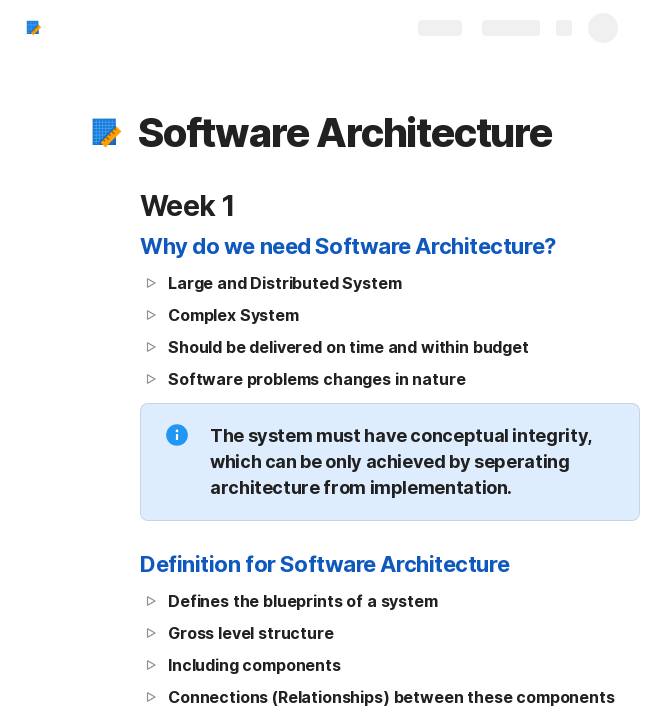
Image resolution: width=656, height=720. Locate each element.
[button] (107, 133)
